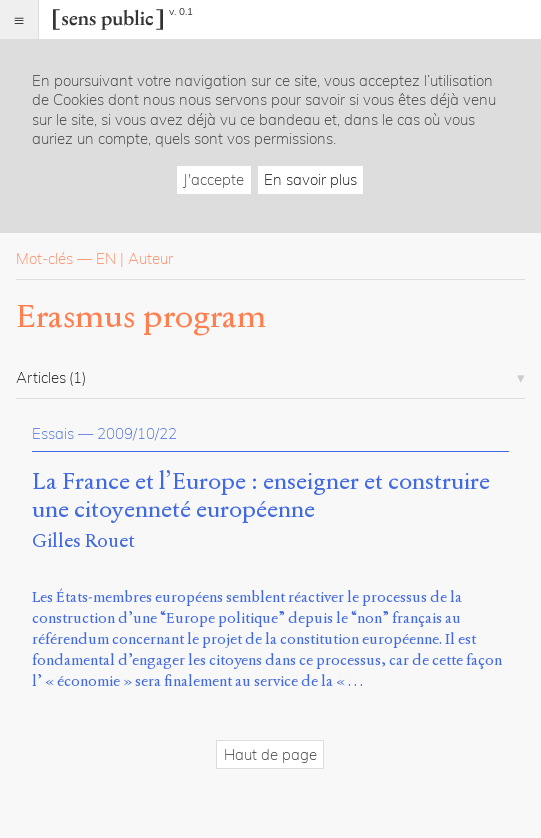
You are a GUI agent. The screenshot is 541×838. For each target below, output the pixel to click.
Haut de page (270, 754)
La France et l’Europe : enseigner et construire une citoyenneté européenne (261, 496)
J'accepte (213, 179)
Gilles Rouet (83, 540)
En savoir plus (310, 179)
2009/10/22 (137, 433)
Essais (53, 433)
